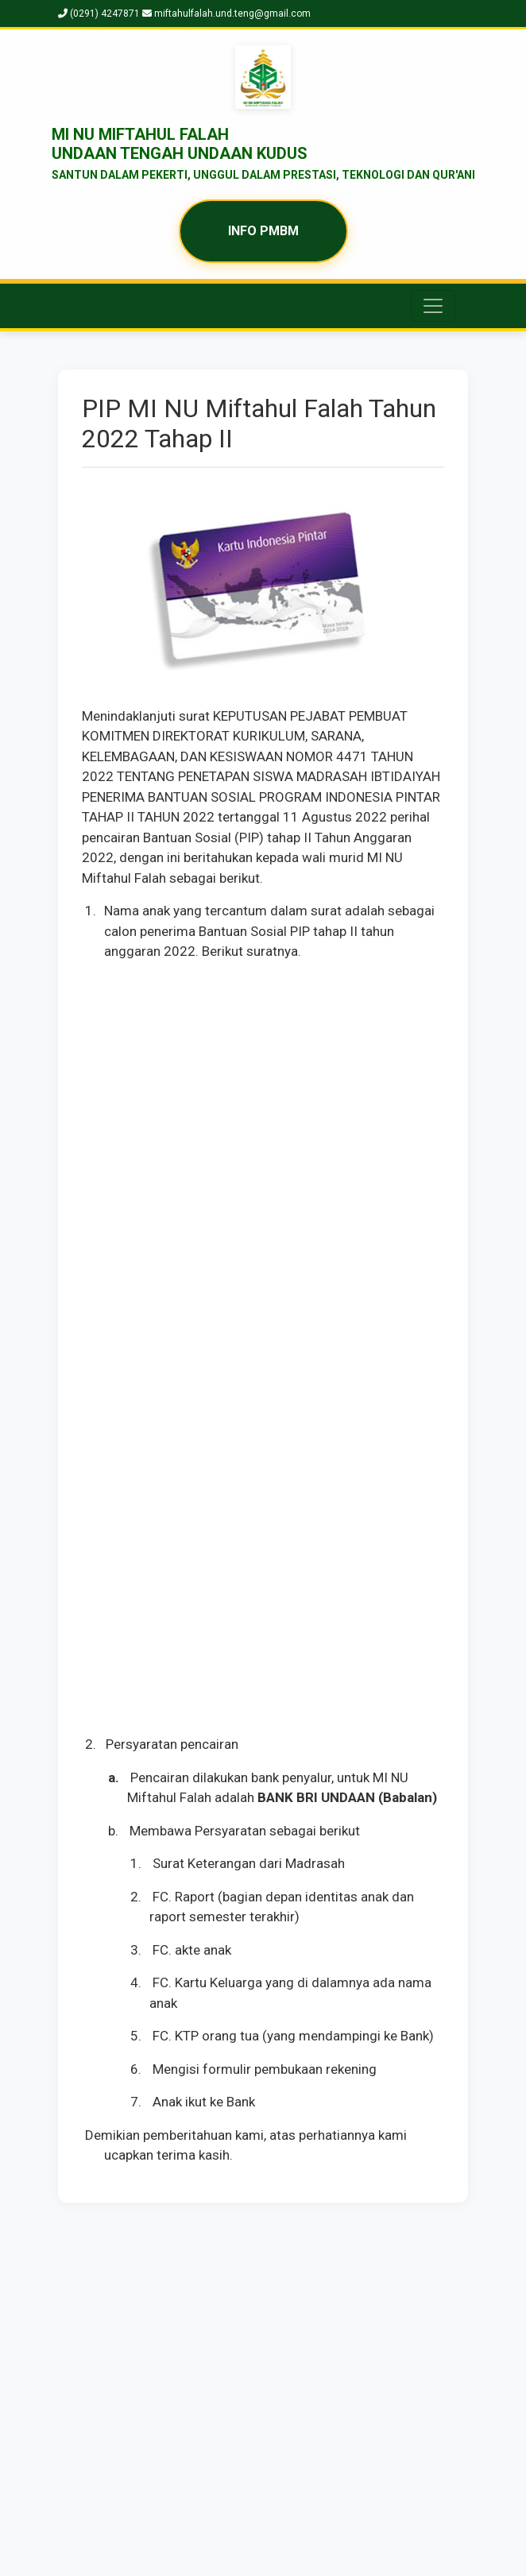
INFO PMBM (263, 230)
